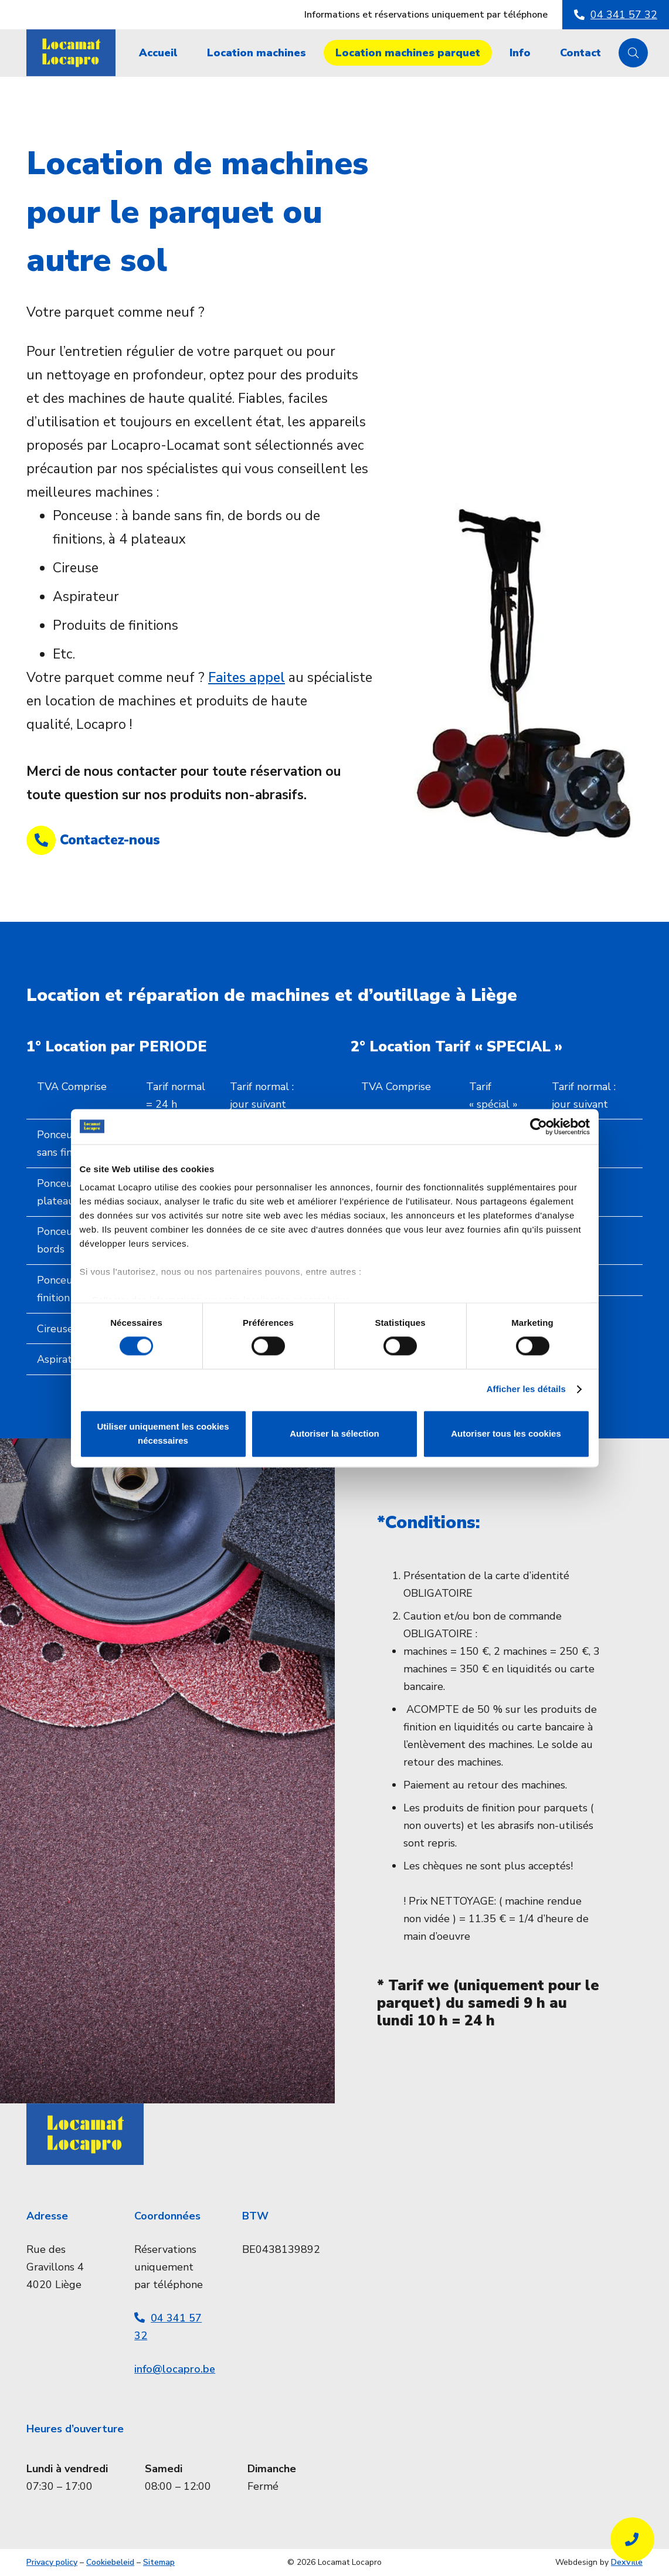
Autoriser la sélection (334, 1433)
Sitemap (159, 2562)
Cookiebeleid (110, 2562)
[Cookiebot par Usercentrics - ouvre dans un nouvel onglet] (538, 1126)
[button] (633, 52)
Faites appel (246, 677)
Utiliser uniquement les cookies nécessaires (163, 1433)
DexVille (627, 2562)
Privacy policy (51, 2562)
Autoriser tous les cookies (506, 1433)
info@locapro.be (174, 2369)
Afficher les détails (526, 1389)
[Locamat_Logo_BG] (71, 52)
